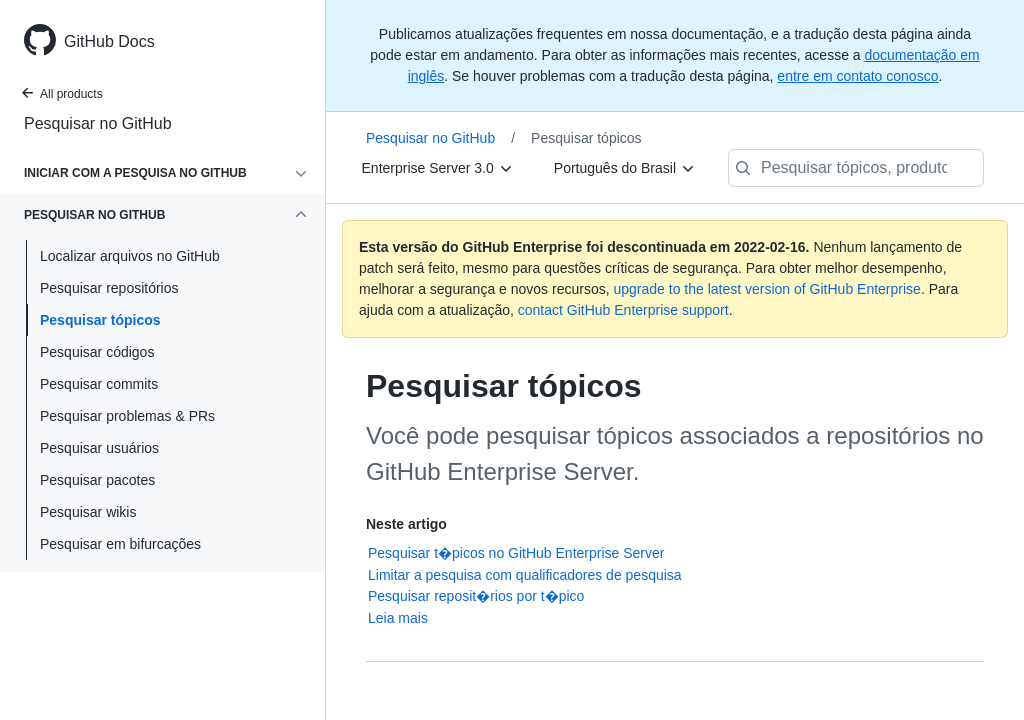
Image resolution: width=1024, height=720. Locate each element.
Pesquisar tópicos (100, 320)
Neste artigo (406, 524)
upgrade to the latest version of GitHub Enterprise (766, 289)
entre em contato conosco (857, 76)
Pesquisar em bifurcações (120, 544)
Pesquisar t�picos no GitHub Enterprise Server (516, 553)
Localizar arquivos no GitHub (130, 256)
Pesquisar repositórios (109, 288)
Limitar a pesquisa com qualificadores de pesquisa (525, 575)
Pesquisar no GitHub (98, 123)
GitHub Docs (109, 41)
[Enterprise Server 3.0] (438, 168)
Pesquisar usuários (99, 448)
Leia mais (398, 618)
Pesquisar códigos (97, 352)
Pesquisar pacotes (97, 480)
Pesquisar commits (99, 384)
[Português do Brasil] (625, 168)
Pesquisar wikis (88, 512)
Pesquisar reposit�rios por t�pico (476, 596)
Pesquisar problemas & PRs (127, 416)
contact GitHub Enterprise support (623, 310)
